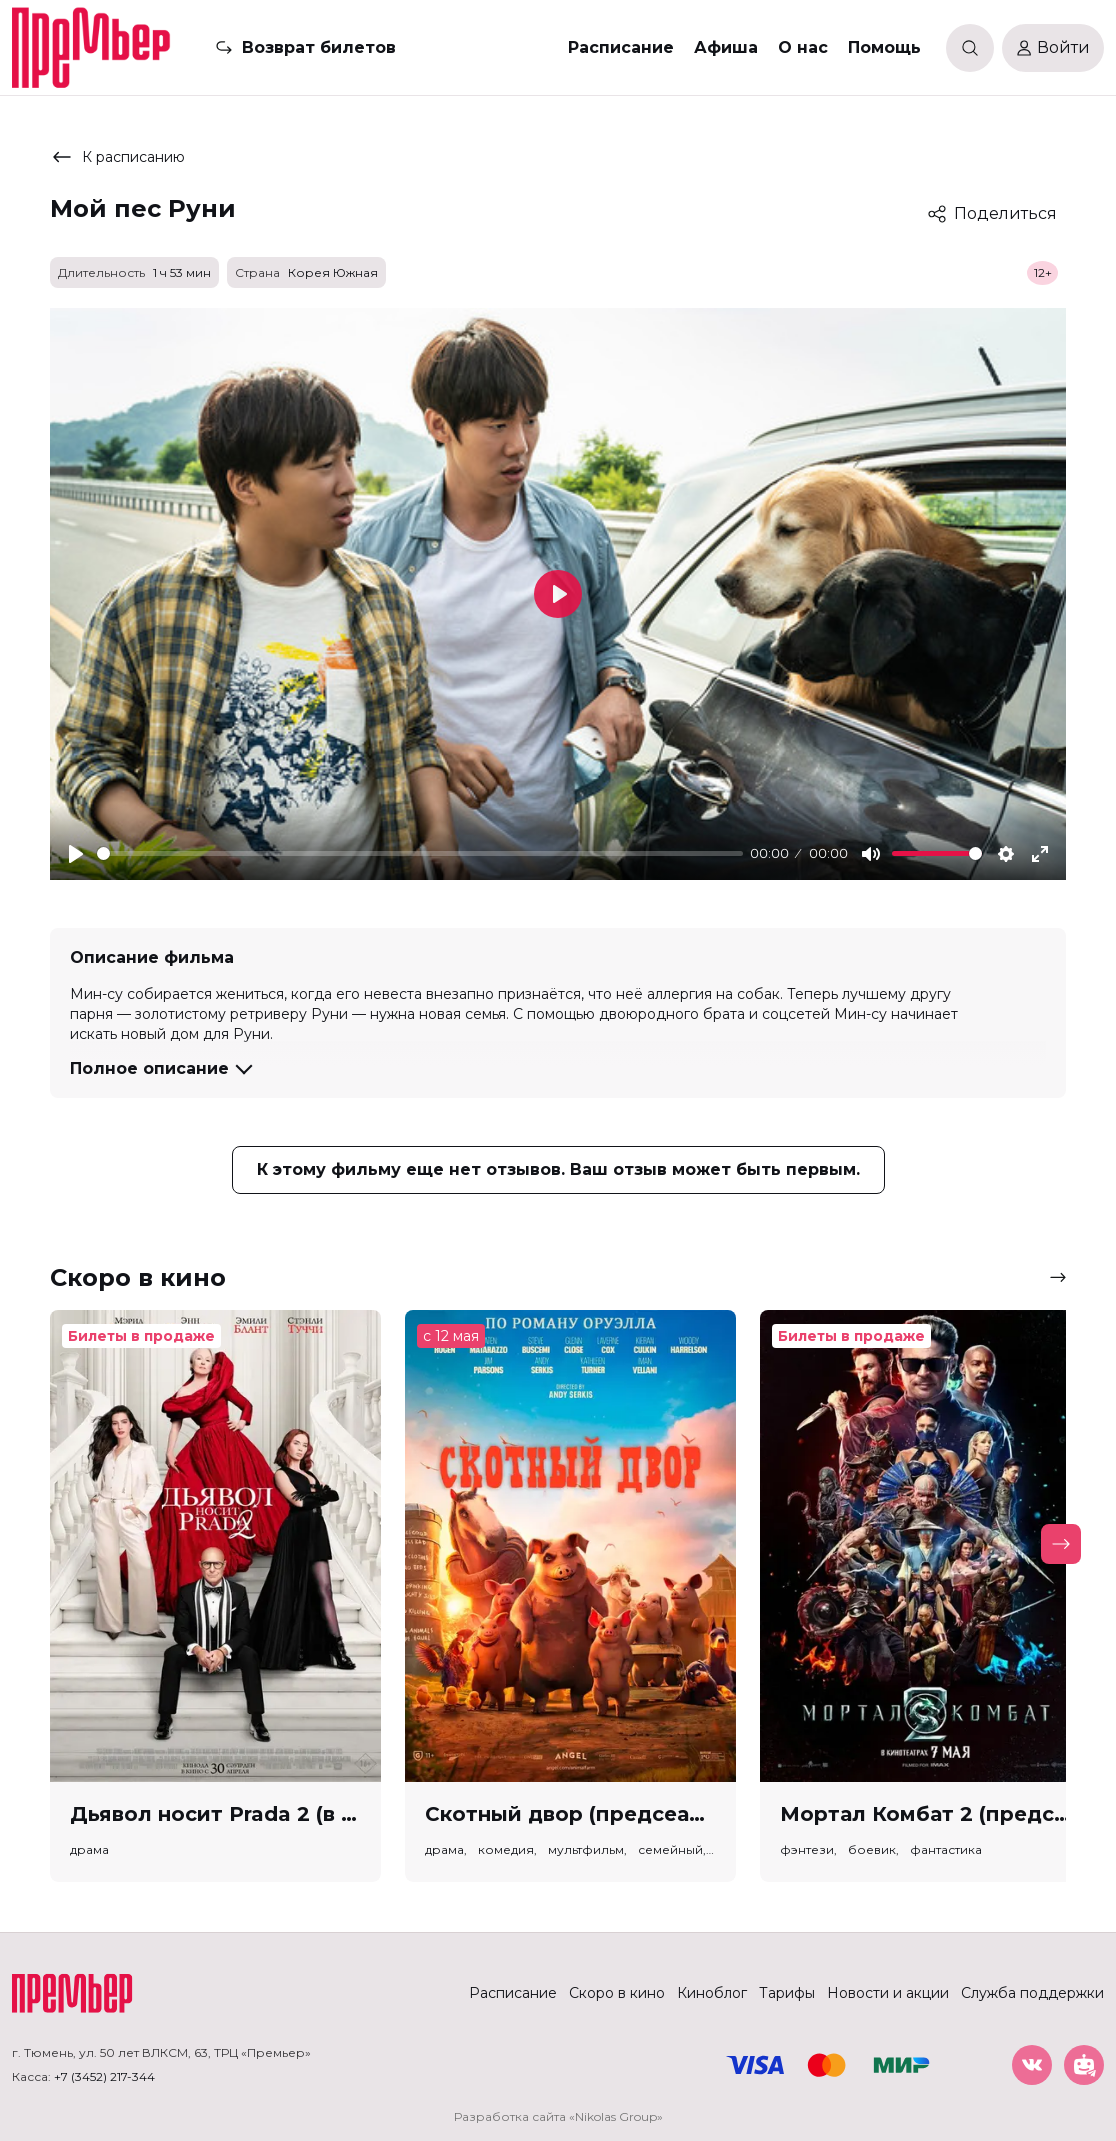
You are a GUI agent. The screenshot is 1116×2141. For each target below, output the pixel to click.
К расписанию (117, 157)
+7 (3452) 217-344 (104, 2076)
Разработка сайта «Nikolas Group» (558, 2116)
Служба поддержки (1032, 1993)
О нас (803, 47)
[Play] (76, 854)
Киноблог (712, 1993)
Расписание (621, 47)
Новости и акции (888, 1993)
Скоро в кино (617, 1993)
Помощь (884, 47)
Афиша (726, 47)
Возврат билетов (319, 47)
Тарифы (787, 1993)
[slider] (420, 853)
